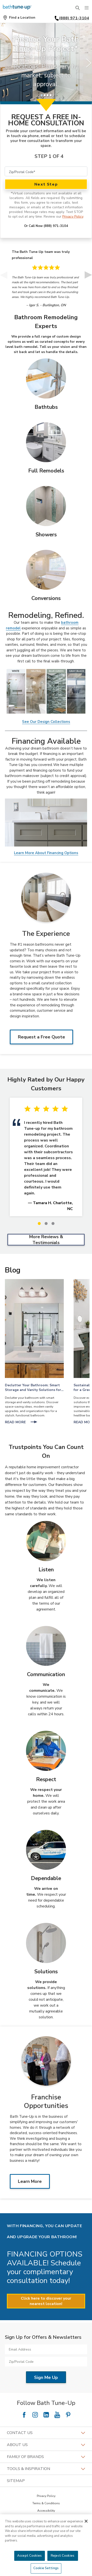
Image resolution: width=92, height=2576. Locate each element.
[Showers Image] (46, 506)
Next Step (46, 184)
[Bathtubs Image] (46, 378)
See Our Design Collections (46, 721)
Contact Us (46, 2432)
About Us (46, 2444)
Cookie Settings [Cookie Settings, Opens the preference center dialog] (46, 2568)
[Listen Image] (46, 1541)
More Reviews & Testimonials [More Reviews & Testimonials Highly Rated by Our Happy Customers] (46, 1240)
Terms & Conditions (46, 2503)
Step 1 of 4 (49, 156)
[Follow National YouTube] (57, 2414)
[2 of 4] (45, 95)
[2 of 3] (46, 1223)
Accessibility (46, 2511)
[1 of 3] (39, 1223)
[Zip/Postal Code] (46, 171)
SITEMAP (16, 2480)
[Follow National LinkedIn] (46, 2414)
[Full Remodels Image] (46, 442)
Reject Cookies (62, 2555)
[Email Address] (46, 2349)
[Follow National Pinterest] (68, 2414)
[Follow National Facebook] (24, 2414)
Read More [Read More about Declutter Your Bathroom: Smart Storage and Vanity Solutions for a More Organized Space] (23, 1422)
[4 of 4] (51, 95)
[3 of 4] (48, 95)
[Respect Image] (46, 1751)
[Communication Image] (46, 1646)
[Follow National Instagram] (35, 2414)
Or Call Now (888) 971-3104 (46, 226)
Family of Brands (46, 2456)
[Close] (86, 2521)
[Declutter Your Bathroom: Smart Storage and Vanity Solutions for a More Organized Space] (34, 1387)
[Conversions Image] (46, 570)
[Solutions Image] (46, 1943)
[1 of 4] (42, 95)
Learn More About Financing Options (46, 852)
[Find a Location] (19, 17)
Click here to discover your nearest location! (46, 2301)
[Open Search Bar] (77, 8)
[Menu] (86, 7)
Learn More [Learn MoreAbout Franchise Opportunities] (30, 2181)
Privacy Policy (72, 216)
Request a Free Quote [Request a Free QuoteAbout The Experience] (41, 1037)
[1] (34, 1328)
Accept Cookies (29, 2555)
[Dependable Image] (46, 1850)
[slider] (46, 63)
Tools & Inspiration (46, 2468)
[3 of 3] (53, 1223)
